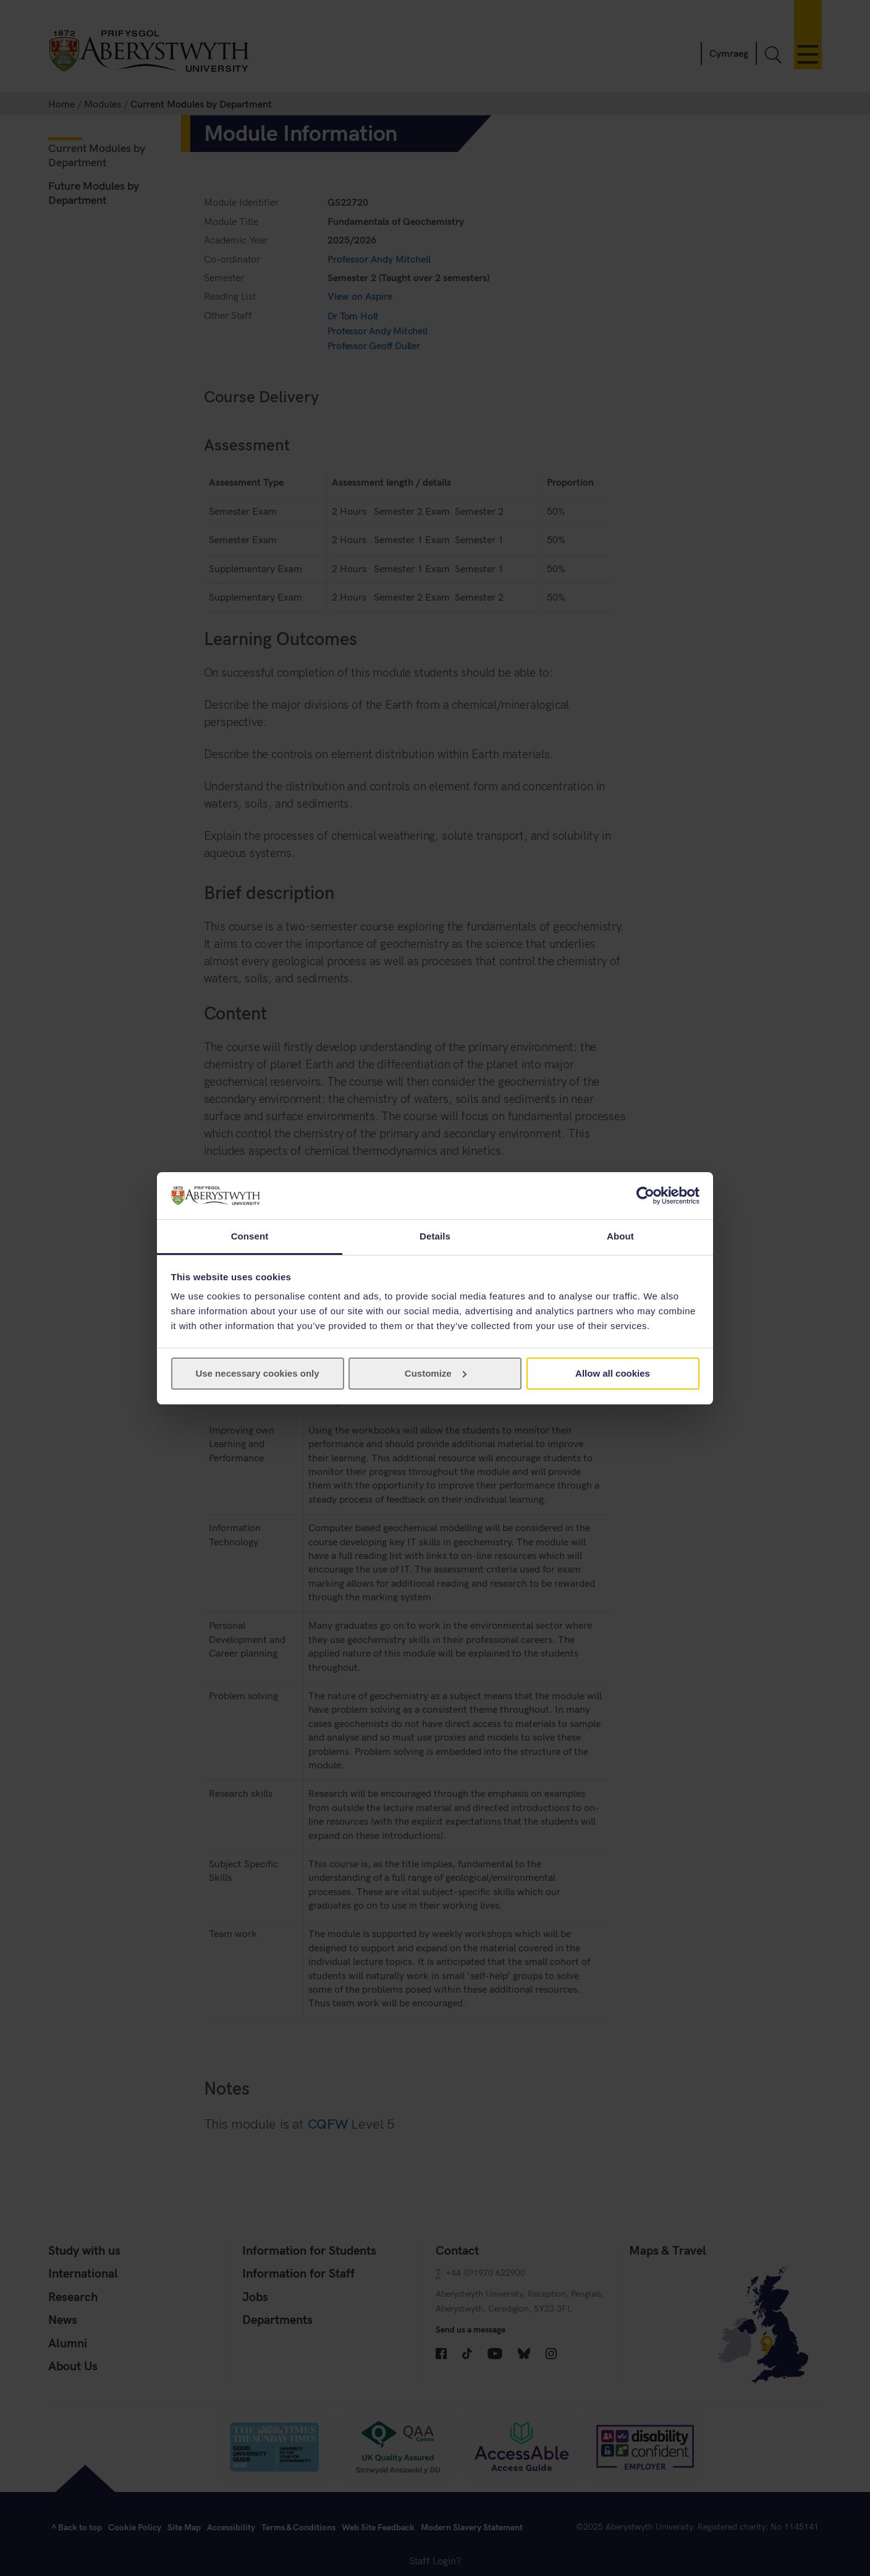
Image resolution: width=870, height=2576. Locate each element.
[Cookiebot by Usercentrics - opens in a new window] (645, 1195)
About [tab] (620, 1236)
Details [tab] (435, 1236)
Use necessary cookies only (257, 1373)
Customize (436, 1373)
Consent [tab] (250, 1236)
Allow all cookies (612, 1373)
